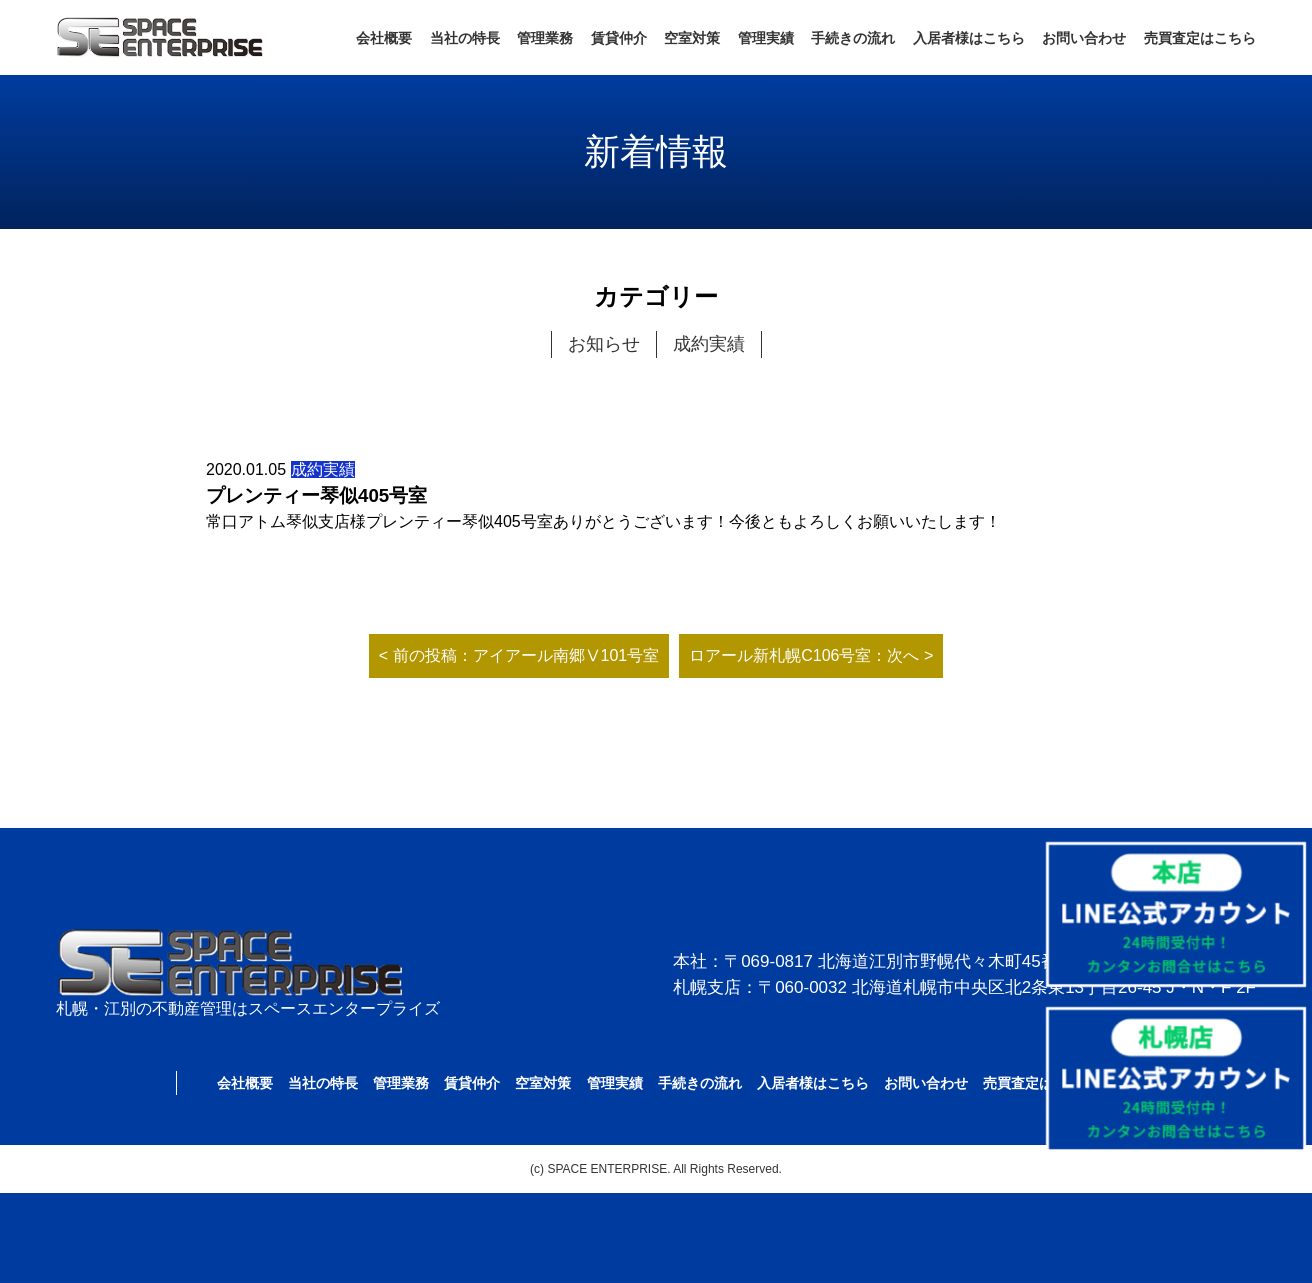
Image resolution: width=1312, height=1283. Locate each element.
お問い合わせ (1084, 38)
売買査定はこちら (1200, 38)
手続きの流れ (853, 38)
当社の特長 (465, 38)
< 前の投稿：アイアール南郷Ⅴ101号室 (519, 655)
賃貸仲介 (619, 38)
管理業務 (545, 38)
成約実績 (709, 344)
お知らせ (604, 344)
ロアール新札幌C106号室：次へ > (811, 655)
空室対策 (692, 38)
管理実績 (766, 38)
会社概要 (384, 38)
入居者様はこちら (969, 38)
